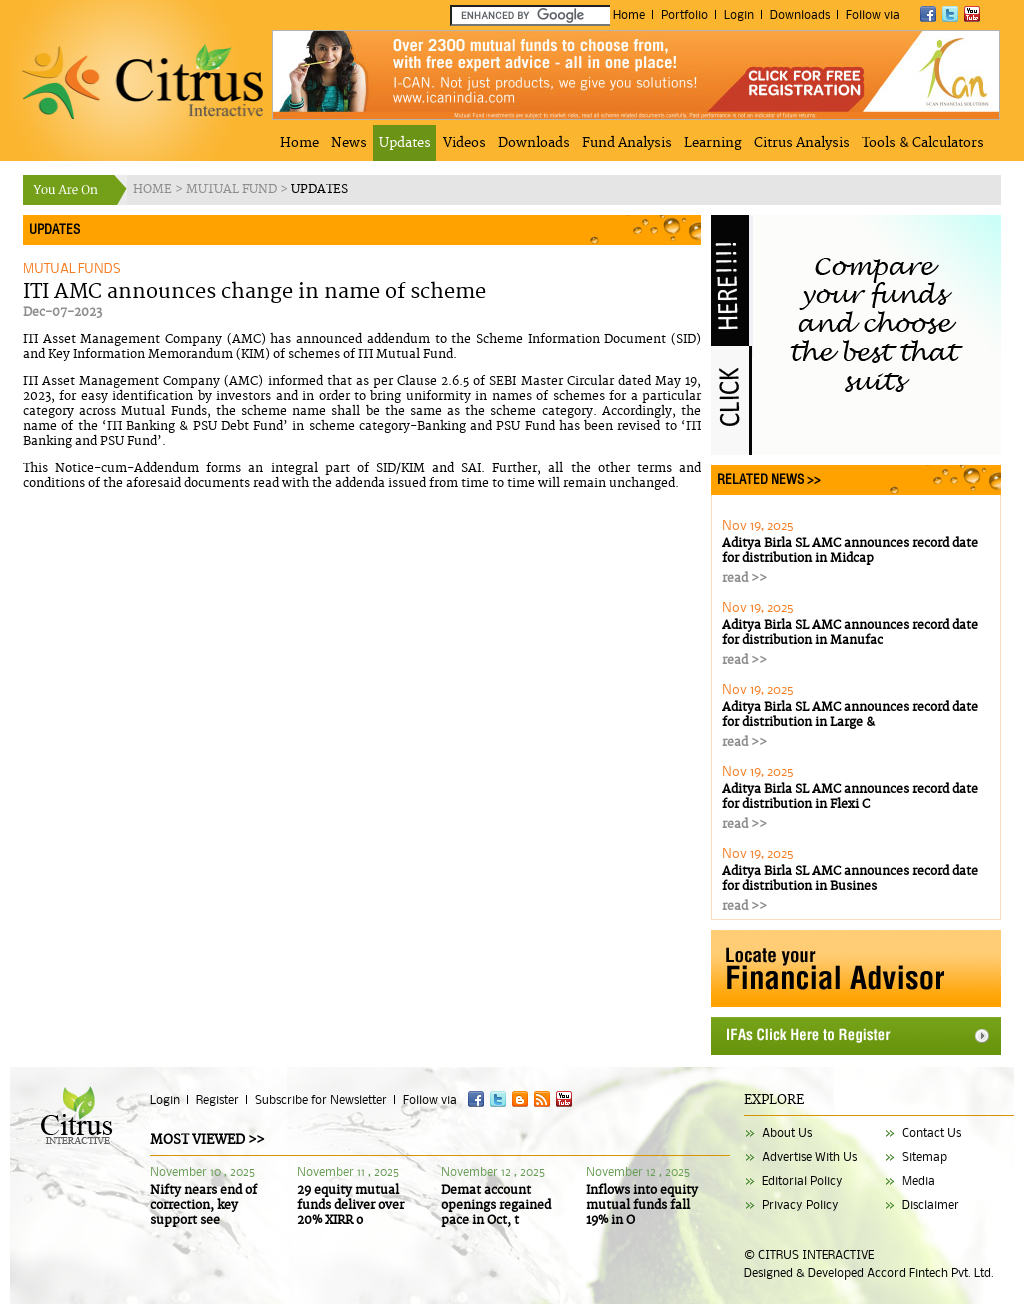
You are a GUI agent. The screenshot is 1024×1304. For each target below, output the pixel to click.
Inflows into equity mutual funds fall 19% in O (642, 1205)
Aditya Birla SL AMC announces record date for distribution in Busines (850, 879)
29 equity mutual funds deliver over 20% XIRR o (350, 1205)
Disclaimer (930, 1204)
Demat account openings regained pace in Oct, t (496, 1205)
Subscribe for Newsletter (321, 1099)
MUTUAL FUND (233, 189)
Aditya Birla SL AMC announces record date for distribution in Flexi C (850, 797)
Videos (464, 143)
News (349, 143)
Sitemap (924, 1156)
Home (629, 14)
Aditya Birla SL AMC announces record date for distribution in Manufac (850, 633)
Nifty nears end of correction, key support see (203, 1205)
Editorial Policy (802, 1180)
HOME (154, 189)
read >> (744, 578)
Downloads (800, 14)
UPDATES (319, 189)
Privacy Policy (800, 1204)
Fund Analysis (627, 143)
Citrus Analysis (802, 143)
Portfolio (684, 14)
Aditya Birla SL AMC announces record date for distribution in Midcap (850, 551)
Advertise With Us (809, 1156)
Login (739, 14)
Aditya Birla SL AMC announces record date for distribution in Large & (850, 715)
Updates (405, 143)
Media (918, 1180)
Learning (713, 143)
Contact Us (931, 1132)
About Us (787, 1132)
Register (217, 1099)
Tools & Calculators (923, 143)
